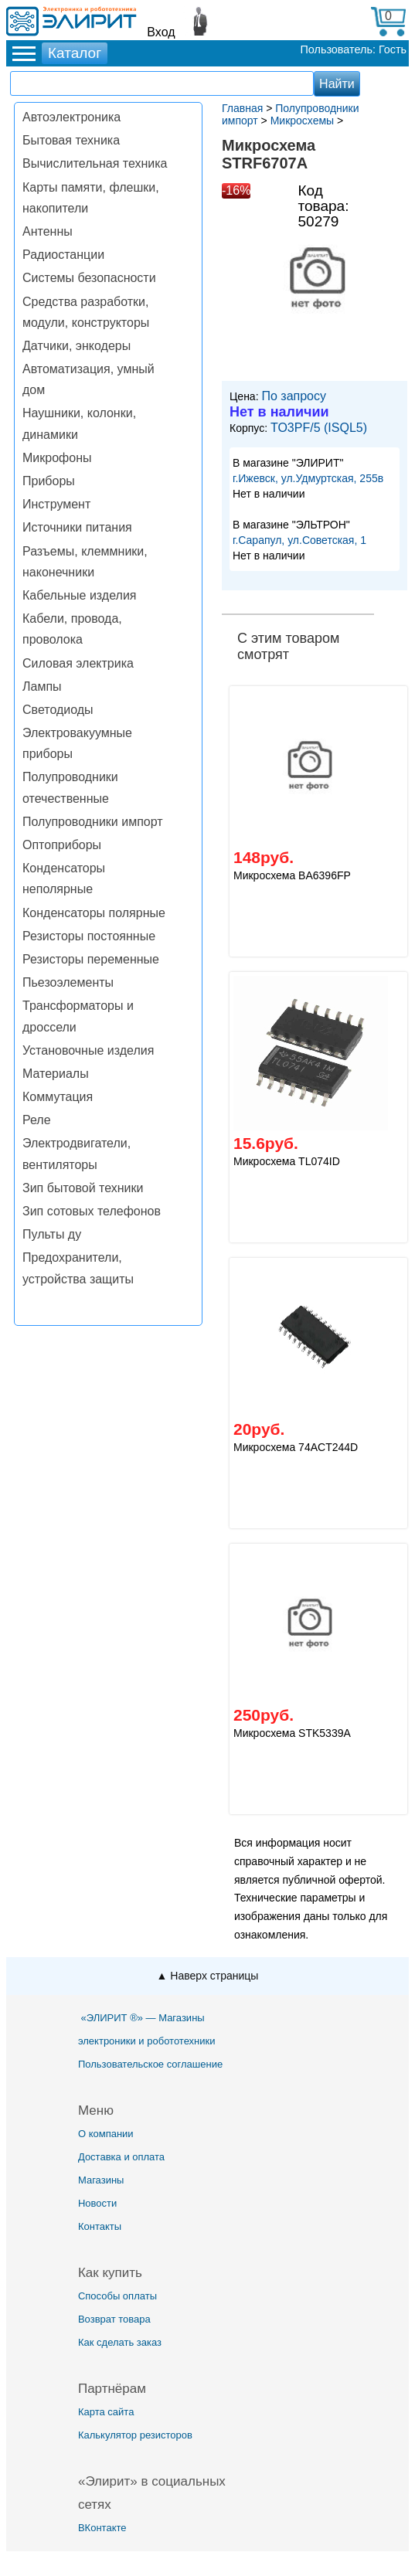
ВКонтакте (102, 2528)
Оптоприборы (61, 844)
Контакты (99, 2226)
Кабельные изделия (79, 595)
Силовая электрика (78, 663)
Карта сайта (106, 2412)
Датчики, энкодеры (76, 345)
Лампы (42, 686)
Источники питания (77, 527)
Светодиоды (58, 709)
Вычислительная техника (94, 163)
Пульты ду (51, 1234)
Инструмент (56, 504)
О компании (106, 2133)
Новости (97, 2203)
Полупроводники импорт (92, 821)
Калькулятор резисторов (135, 2435)
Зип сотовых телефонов (91, 1211)
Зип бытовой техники (82, 1188)
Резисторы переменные (90, 959)
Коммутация (57, 1096)
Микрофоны (56, 457)
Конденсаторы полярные (93, 912)
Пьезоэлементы (68, 982)
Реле (36, 1120)
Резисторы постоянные (88, 936)
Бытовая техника (71, 140)
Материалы (55, 1073)
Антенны (47, 231)
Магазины (101, 2180)
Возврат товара (114, 2319)
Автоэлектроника (71, 117)
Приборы (48, 481)
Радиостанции (63, 254)
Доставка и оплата (121, 2157)
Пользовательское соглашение (150, 2064)
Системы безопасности (89, 277)
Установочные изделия (88, 1050)
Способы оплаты (117, 2296)
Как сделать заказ (120, 2342)
